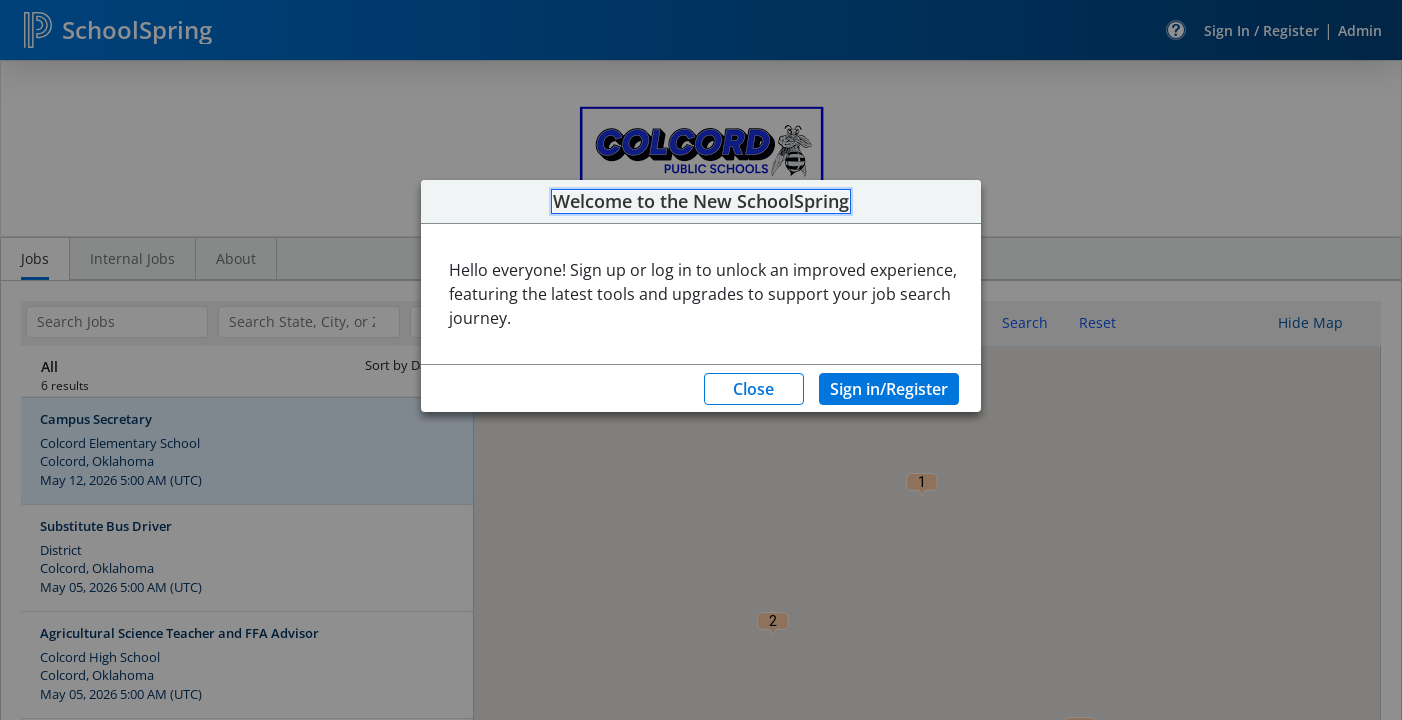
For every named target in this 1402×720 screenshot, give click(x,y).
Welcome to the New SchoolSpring (701, 202)
